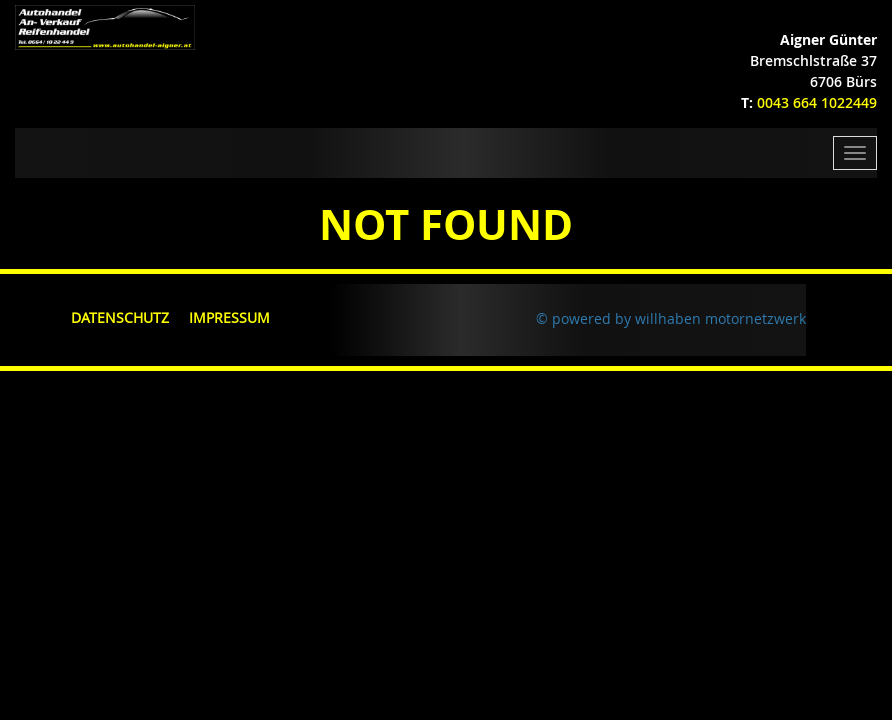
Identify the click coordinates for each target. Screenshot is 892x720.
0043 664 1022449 (817, 102)
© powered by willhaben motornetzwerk (671, 318)
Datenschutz (120, 317)
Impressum (229, 317)
